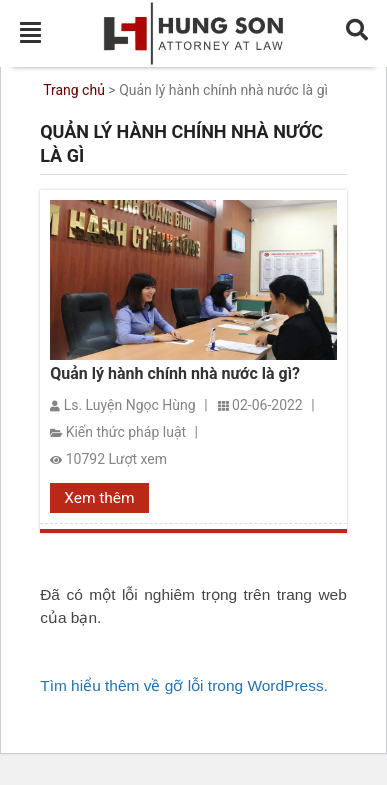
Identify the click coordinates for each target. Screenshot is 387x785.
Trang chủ (74, 90)
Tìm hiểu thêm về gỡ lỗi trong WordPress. (184, 685)
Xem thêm (99, 498)
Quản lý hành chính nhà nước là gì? (175, 374)
